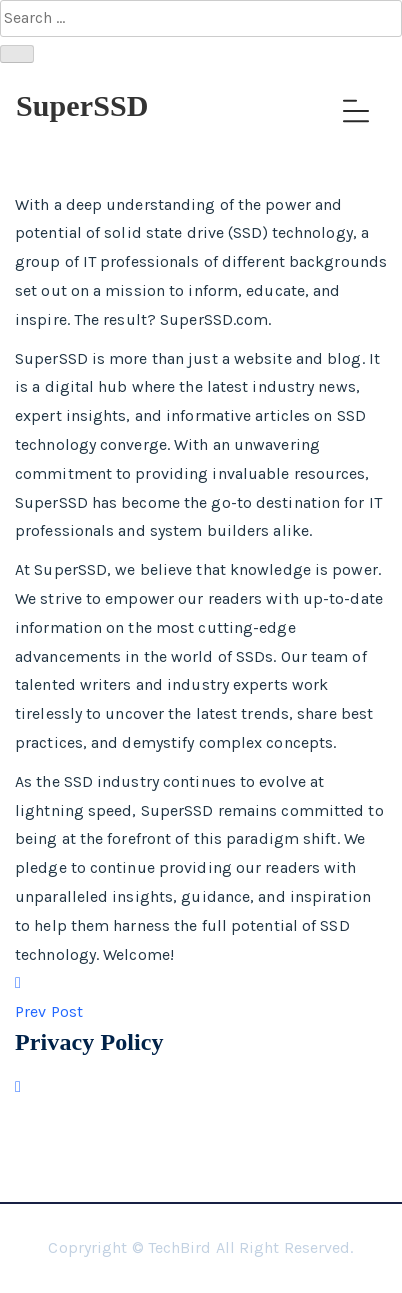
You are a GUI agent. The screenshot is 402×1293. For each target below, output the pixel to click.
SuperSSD (82, 105)
